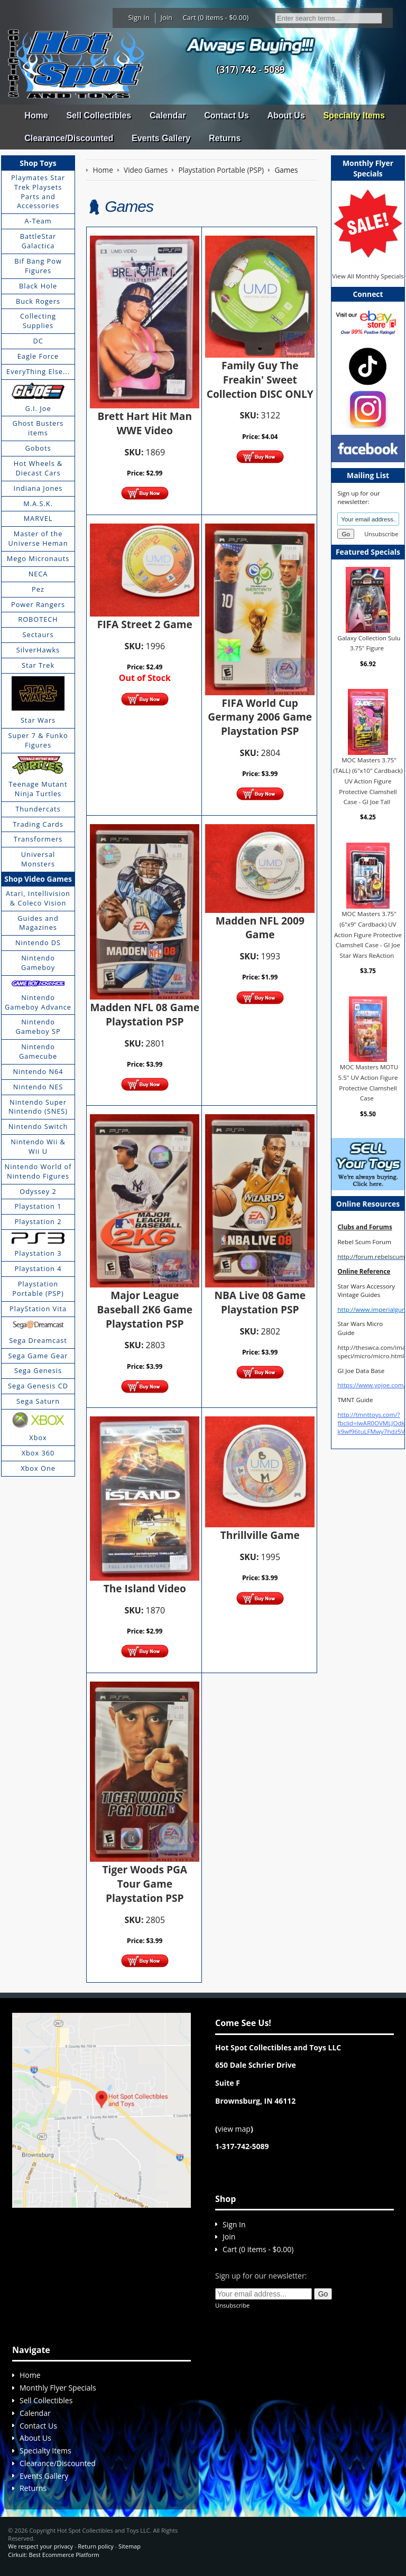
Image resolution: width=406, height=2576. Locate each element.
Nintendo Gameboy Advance (38, 1002)
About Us (285, 115)
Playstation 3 (38, 1253)
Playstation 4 (38, 1268)
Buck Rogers (38, 301)
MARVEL (38, 518)
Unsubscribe (381, 534)
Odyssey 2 (38, 1191)
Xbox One (38, 1468)
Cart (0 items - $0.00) (216, 17)
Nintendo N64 (38, 1071)
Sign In (139, 17)
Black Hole (38, 286)
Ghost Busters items (38, 427)
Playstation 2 (38, 1221)
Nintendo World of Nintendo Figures (38, 1171)
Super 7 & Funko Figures (38, 740)
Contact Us (226, 115)
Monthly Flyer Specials (58, 2388)
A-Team (37, 221)
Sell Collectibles (98, 115)
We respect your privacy (40, 2546)
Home (36, 115)
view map (234, 2129)
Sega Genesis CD (38, 1385)
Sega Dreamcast (38, 1340)
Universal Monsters (38, 859)
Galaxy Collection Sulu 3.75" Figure (369, 643)
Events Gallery (161, 138)
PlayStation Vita (38, 1308)
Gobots (38, 448)
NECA (38, 573)
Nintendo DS (38, 942)
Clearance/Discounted (68, 138)
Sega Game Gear (38, 1355)
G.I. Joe (38, 408)
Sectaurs (38, 634)
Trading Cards (38, 824)
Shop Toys (38, 163)
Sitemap (129, 2546)
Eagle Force (38, 356)
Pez (38, 589)
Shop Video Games (38, 879)
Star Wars (38, 720)
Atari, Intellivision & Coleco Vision (38, 898)
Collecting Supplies (38, 320)
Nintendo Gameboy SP (37, 1026)
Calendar (168, 115)
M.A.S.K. (38, 503)
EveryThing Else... (38, 371)
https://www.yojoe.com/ (371, 1385)
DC (38, 341)
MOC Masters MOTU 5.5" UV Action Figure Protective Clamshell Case (368, 1082)
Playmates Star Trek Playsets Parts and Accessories (38, 192)
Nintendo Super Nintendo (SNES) (38, 1106)
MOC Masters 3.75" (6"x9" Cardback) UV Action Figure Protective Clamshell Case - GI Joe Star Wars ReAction (368, 934)
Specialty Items (354, 115)
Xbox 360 (38, 1453)
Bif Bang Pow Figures (38, 265)
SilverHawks (38, 650)
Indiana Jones (38, 488)
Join (166, 17)
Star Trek (38, 665)
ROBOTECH (38, 619)
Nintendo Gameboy (38, 962)
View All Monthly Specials (367, 276)
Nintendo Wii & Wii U (38, 1146)
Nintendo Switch (38, 1126)
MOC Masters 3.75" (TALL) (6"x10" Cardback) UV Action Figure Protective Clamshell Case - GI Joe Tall (367, 781)
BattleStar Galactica (38, 240)
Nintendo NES (38, 1086)
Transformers (38, 839)
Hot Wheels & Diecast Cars (38, 468)
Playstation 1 (38, 1206)
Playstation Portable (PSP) (38, 1288)
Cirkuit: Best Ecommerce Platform (53, 2555)
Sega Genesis (38, 1370)
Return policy (95, 2546)
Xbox (38, 1437)
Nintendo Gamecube (38, 1051)
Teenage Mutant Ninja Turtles (38, 788)
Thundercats (37, 809)
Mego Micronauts (38, 558)
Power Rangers (38, 604)
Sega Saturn (38, 1401)
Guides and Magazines (37, 922)
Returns (225, 138)
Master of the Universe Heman (38, 538)
